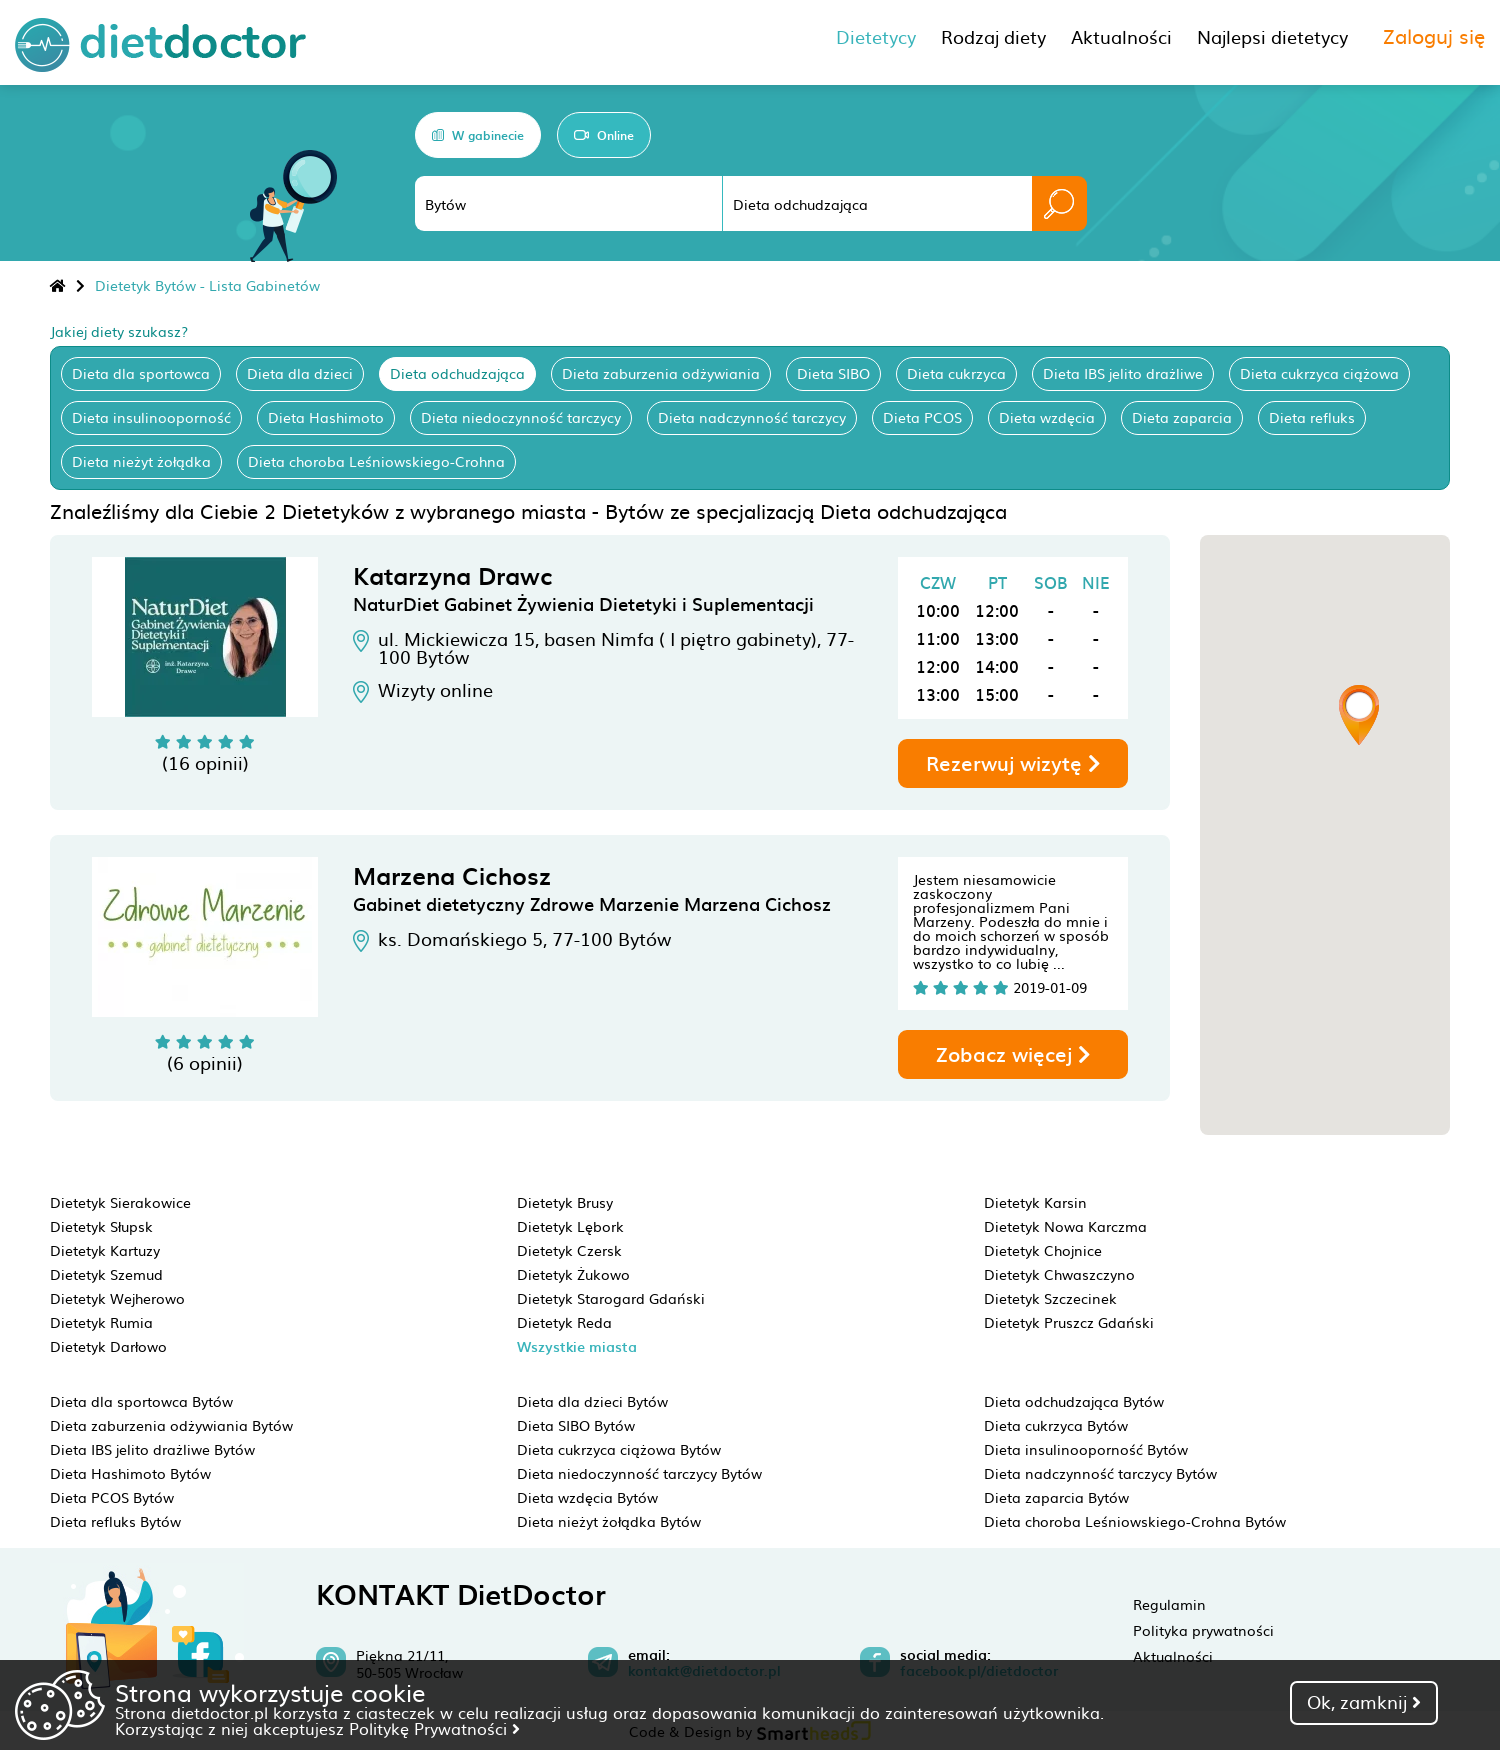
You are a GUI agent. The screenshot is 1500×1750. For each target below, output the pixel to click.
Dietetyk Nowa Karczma (1065, 1226)
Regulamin (1169, 1604)
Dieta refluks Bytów (115, 1521)
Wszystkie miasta (577, 1346)
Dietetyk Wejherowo (117, 1298)
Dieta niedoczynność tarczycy (521, 417)
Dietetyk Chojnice (1043, 1250)
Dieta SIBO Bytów (576, 1425)
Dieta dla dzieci (300, 373)
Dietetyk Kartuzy (105, 1250)
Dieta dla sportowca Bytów (141, 1401)
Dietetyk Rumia (101, 1322)
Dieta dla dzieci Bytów (592, 1401)
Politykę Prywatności (434, 1728)
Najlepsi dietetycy (1272, 36)
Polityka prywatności (1203, 1630)
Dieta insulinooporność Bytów (1086, 1449)
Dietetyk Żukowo (573, 1274)
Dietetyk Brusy (565, 1202)
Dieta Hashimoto (326, 417)
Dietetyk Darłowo (108, 1346)
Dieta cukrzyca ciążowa (1319, 373)
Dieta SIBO (833, 373)
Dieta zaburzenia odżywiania (661, 373)
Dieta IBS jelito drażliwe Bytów (152, 1449)
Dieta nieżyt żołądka (141, 461)
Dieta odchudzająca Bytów (1074, 1401)
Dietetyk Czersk (569, 1250)
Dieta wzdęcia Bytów (587, 1497)
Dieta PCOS (922, 417)
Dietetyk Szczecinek (1050, 1298)
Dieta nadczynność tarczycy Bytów (1100, 1473)
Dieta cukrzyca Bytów (1056, 1425)
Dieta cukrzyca (956, 373)
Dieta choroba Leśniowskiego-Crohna (376, 461)
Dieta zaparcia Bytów (1056, 1497)
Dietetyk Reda (564, 1322)
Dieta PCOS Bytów (112, 1497)
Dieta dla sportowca (141, 373)
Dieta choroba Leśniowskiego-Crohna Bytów (1135, 1521)
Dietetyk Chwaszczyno (1059, 1274)
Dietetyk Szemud (106, 1274)
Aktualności (1173, 1656)
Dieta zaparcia (1182, 417)
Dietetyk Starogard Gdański (611, 1298)
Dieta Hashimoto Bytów (130, 1473)
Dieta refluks (1312, 417)
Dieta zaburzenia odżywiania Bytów (171, 1425)
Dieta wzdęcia (1047, 417)
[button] (1359, 715)
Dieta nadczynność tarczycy (752, 417)
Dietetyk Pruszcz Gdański (1069, 1322)
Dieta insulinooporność (151, 417)
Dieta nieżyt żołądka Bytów (609, 1521)
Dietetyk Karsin (1035, 1202)
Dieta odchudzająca (457, 373)
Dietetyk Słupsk (101, 1226)
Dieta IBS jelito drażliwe (1123, 373)
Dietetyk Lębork (570, 1226)
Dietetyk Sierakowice (120, 1202)
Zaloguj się (1434, 35)
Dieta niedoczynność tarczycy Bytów (639, 1473)
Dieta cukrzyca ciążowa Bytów (619, 1449)
